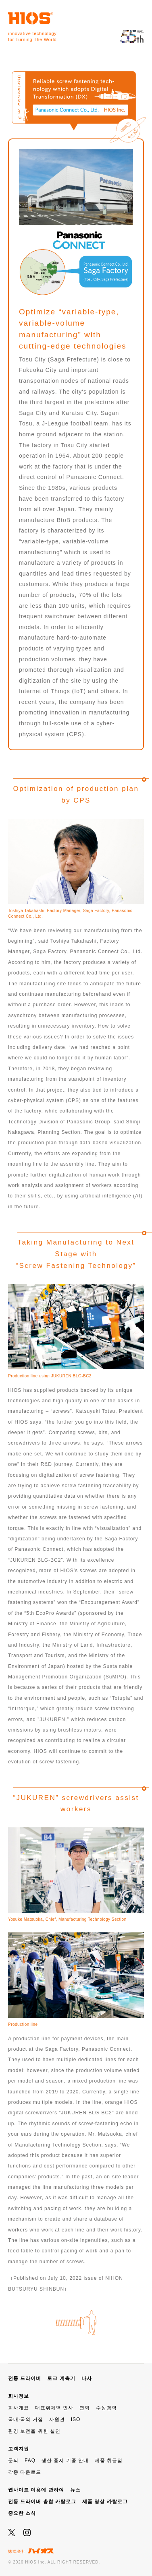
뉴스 (75, 2490)
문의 (13, 2460)
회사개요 (18, 2408)
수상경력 (106, 2408)
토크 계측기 (61, 2378)
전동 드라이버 (24, 2378)
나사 (86, 2378)
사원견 (57, 2419)
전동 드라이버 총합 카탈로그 (42, 2501)
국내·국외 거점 (25, 2419)
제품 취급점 (109, 2460)
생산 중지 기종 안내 (65, 2460)
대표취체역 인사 (54, 2408)
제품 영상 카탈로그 (105, 2501)
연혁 (84, 2408)
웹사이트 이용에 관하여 (36, 2490)
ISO (76, 2419)
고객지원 (18, 2449)
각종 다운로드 (24, 2472)
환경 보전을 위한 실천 (34, 2431)
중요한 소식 (22, 2513)
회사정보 (18, 2396)
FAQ (30, 2460)
